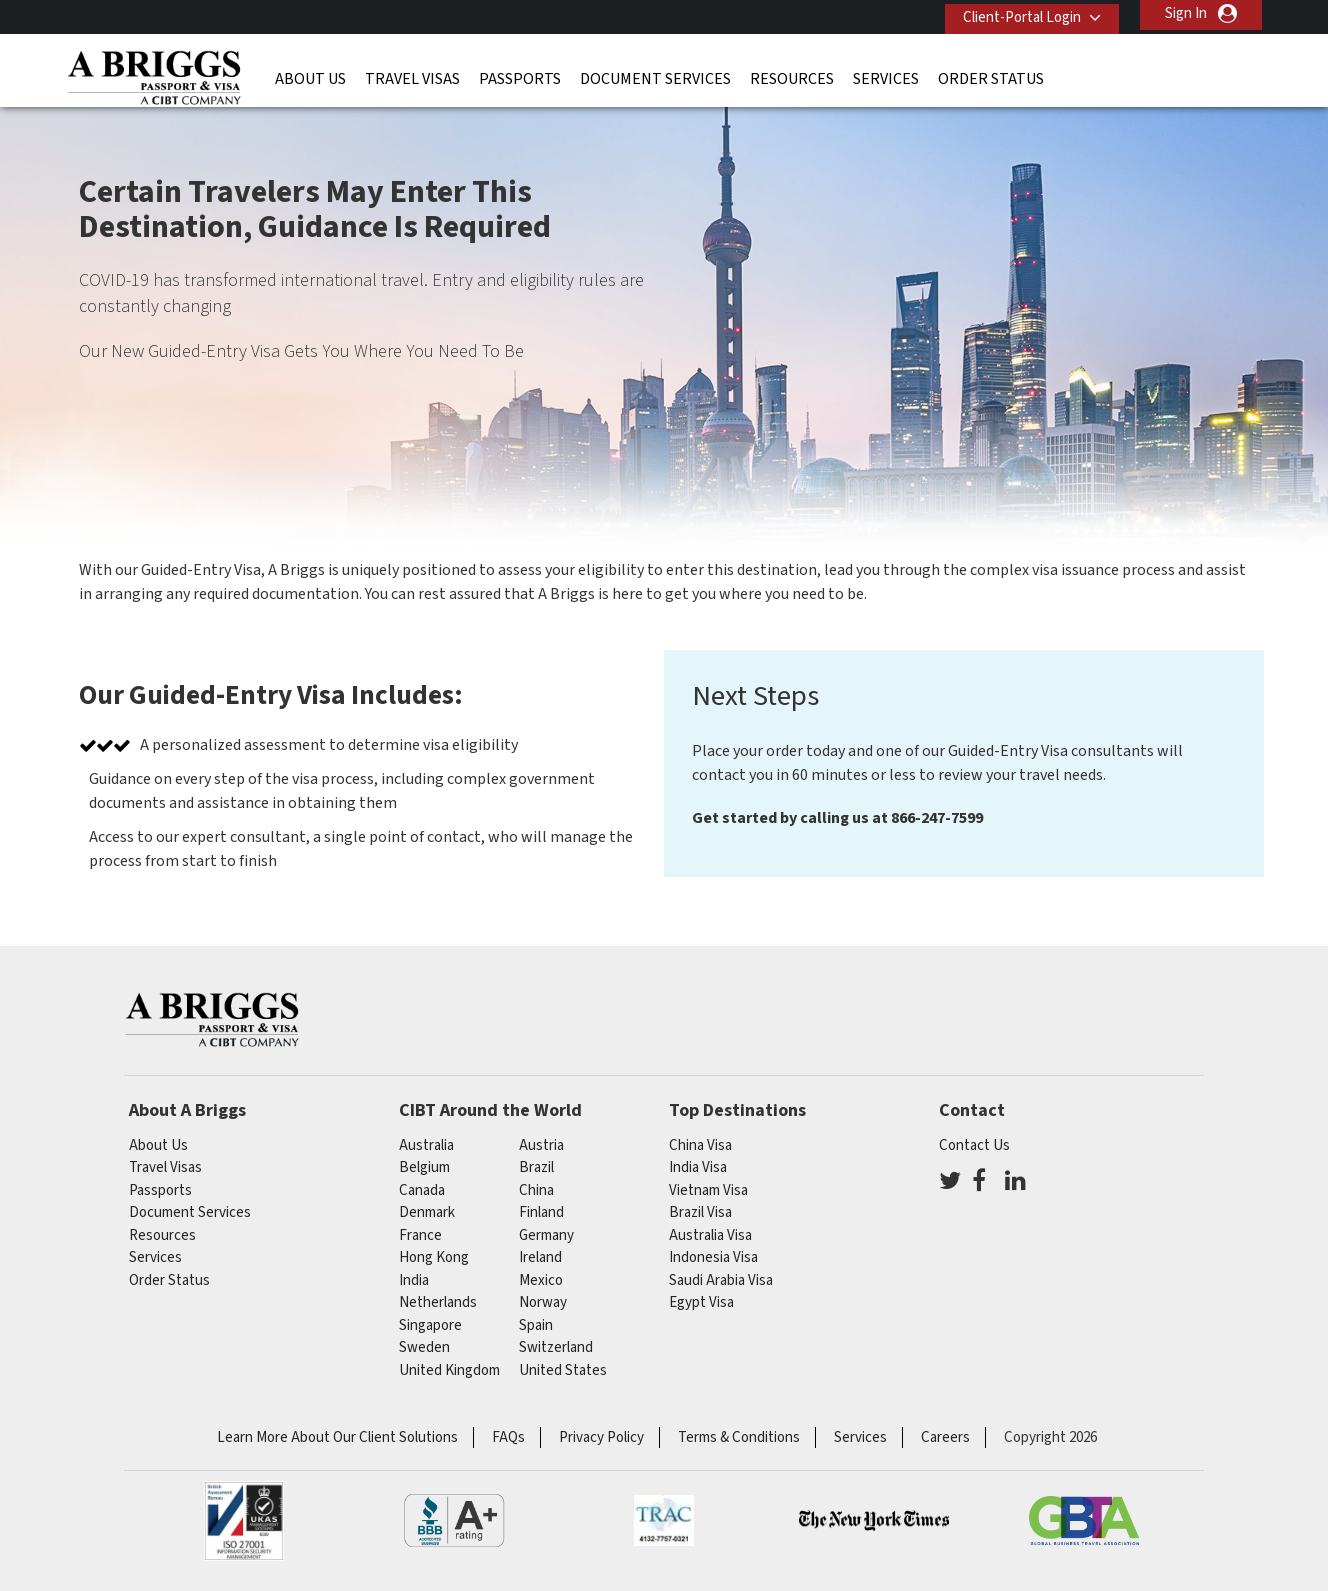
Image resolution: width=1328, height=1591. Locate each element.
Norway (543, 1302)
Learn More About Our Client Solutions (337, 1437)
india (414, 1280)
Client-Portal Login (1015, 13)
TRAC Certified (664, 1521)
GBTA (1084, 1521)
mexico (541, 1280)
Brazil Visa (700, 1212)
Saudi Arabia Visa (721, 1280)
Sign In (1186, 13)
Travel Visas (412, 75)
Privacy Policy (601, 1437)
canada (422, 1190)
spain (536, 1325)
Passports (520, 75)
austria (541, 1145)
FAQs (508, 1437)
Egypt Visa (701, 1302)
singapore (430, 1325)
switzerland (556, 1347)
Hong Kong (434, 1257)
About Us (310, 75)
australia (426, 1145)
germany (546, 1235)
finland (541, 1212)
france (420, 1235)
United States (563, 1370)
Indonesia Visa (713, 1257)
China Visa (700, 1145)
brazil (536, 1167)
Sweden (424, 1347)
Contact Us (974, 1145)
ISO (244, 1521)
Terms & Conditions (739, 1437)
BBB (454, 1521)
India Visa (698, 1167)
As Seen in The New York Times (874, 1521)
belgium (424, 1167)
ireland (540, 1257)
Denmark (427, 1212)
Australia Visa (710, 1235)
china (536, 1190)
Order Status (991, 75)
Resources (792, 75)
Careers (945, 1437)
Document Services (655, 75)
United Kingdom (449, 1370)
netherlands (438, 1302)
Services (886, 75)
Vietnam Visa (708, 1190)
